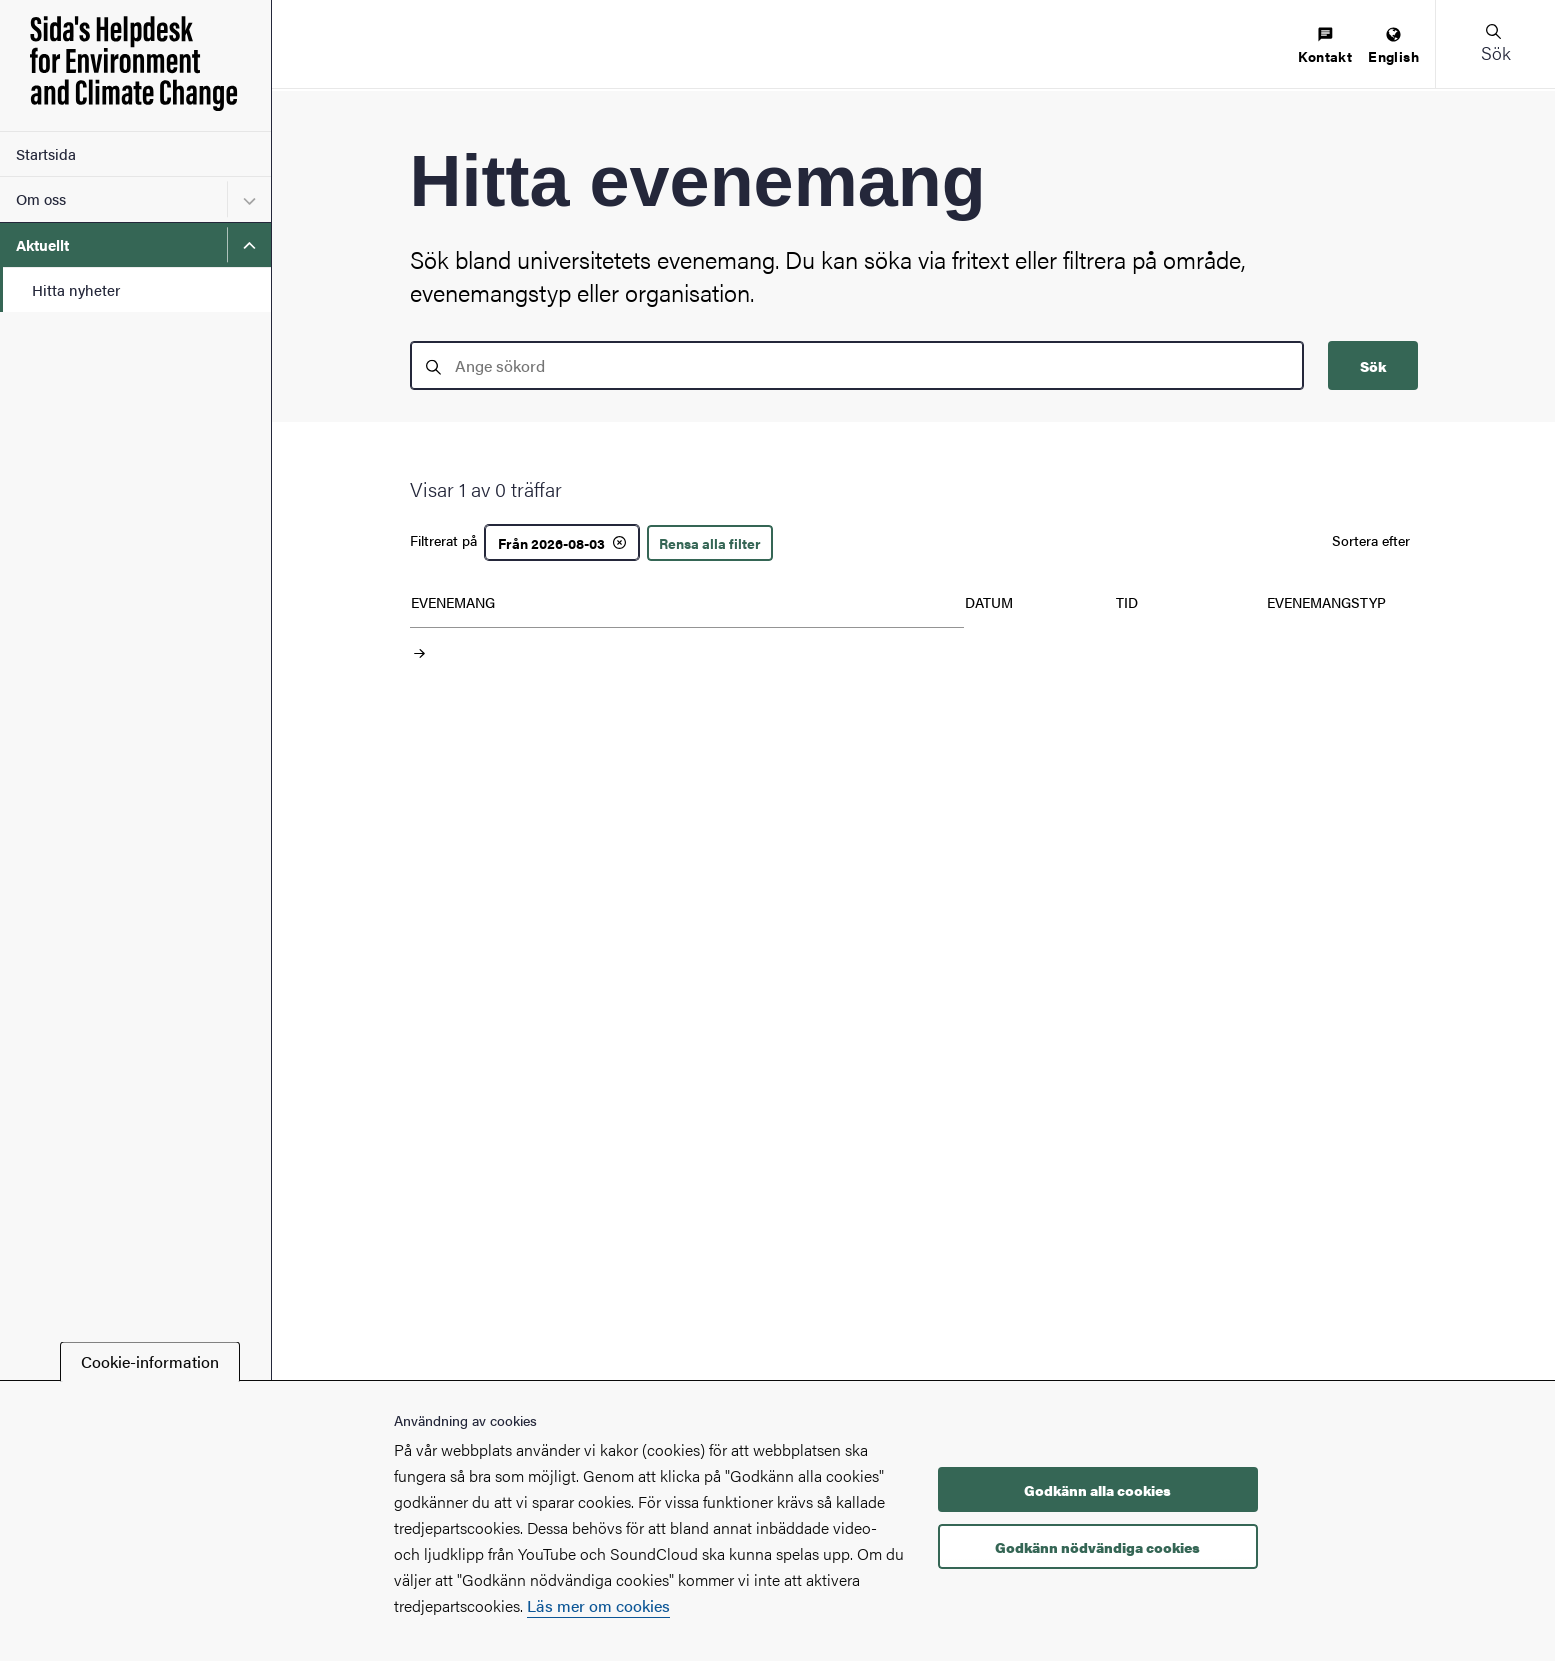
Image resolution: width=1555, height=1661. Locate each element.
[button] (1495, 44)
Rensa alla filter (710, 543)
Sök (1373, 366)
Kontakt (1325, 46)
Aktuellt (42, 244)
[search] (857, 365)
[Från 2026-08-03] (562, 542)
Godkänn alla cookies (1097, 1490)
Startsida (46, 153)
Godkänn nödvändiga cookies (1097, 1547)
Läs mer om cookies (598, 1605)
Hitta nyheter (76, 289)
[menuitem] (1325, 46)
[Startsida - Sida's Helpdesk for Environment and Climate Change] (135, 65)
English (1393, 46)
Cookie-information (150, 1361)
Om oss (41, 198)
